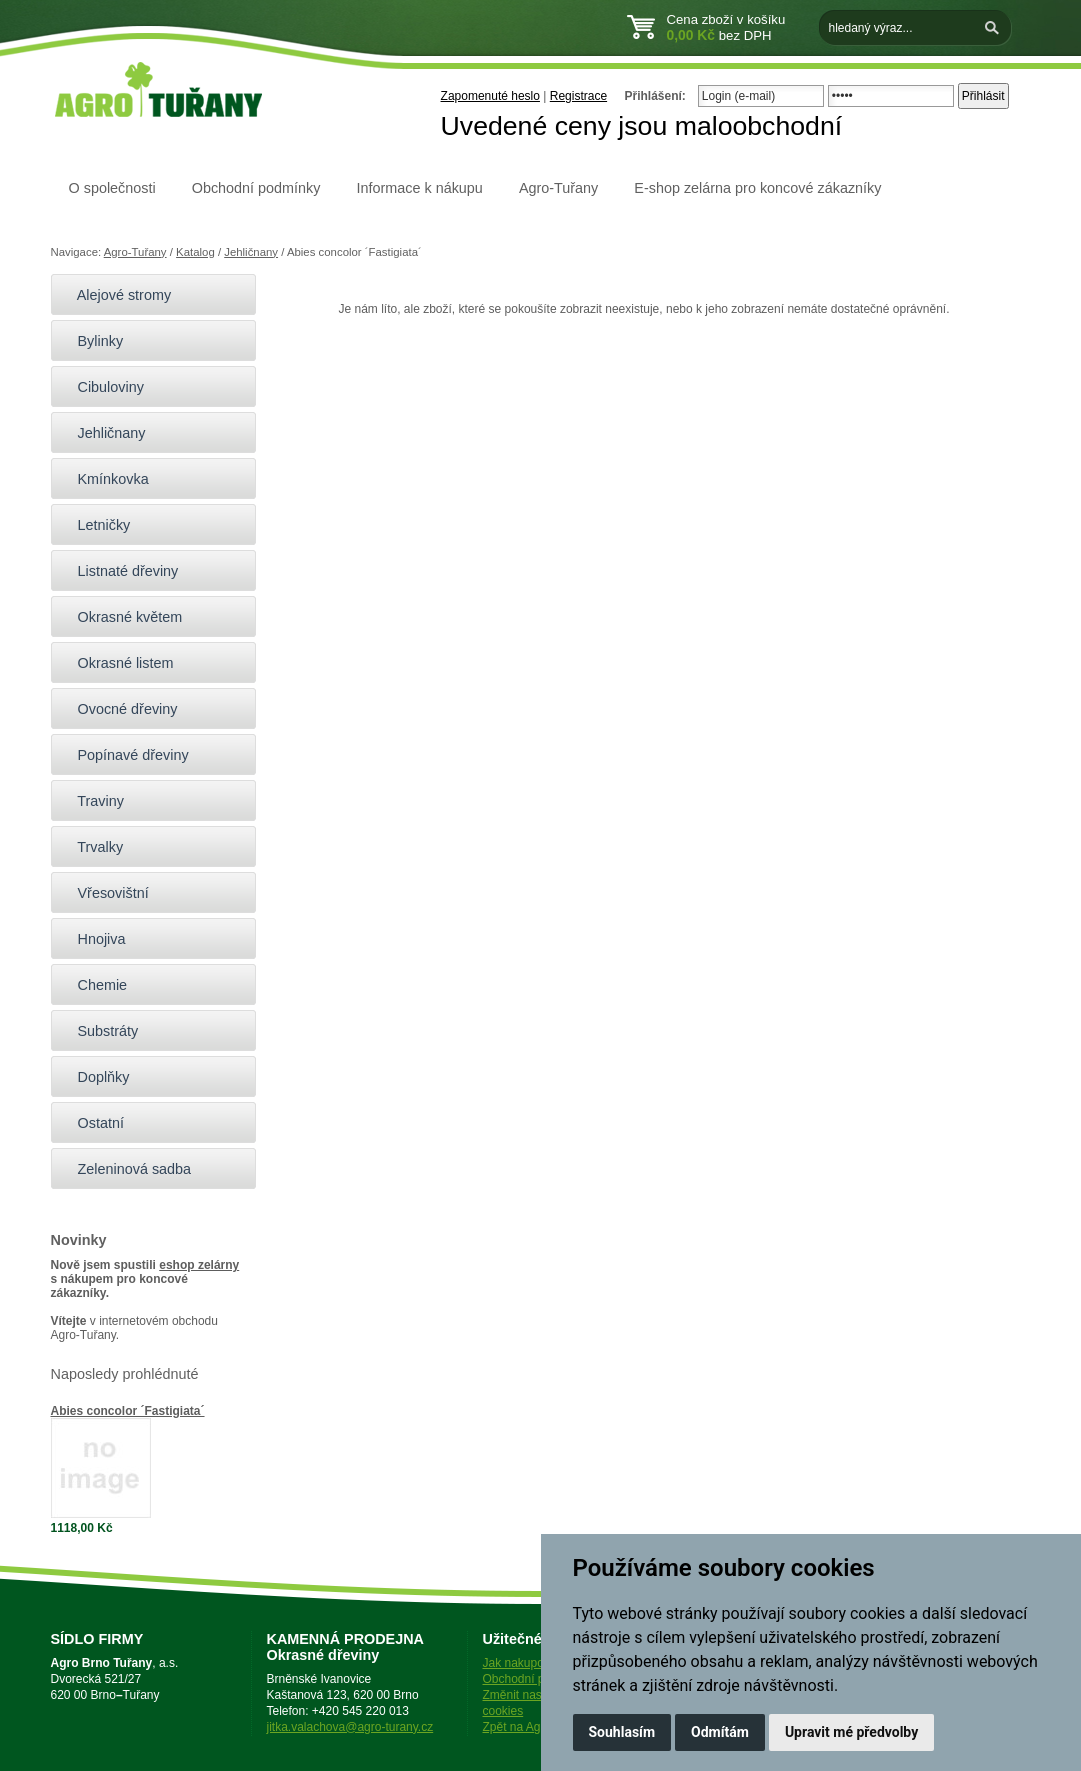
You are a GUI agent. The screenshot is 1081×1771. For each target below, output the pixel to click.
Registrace (578, 96)
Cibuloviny (102, 387)
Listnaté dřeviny (120, 571)
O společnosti (112, 188)
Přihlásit (983, 96)
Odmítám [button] (720, 1732)
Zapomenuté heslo (490, 96)
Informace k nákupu (419, 188)
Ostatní (92, 1123)
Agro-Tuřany (558, 188)
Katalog (195, 252)
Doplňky (95, 1077)
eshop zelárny (199, 1265)
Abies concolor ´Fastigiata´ (128, 1411)
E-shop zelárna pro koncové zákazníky (757, 188)
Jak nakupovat (521, 1663)
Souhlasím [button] (622, 1732)
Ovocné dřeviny (119, 709)
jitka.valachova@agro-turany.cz (350, 1727)
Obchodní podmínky (256, 188)
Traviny (92, 801)
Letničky (96, 525)
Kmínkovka (105, 479)
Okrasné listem (117, 663)
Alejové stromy (116, 295)
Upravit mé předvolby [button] (851, 1732)
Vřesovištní (105, 893)
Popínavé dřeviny (125, 755)
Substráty (100, 1031)
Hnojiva (93, 939)
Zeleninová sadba (126, 1169)
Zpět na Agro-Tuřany (538, 1727)
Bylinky (92, 341)
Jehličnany (251, 252)
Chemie (94, 985)
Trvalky (92, 847)
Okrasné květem (122, 617)
